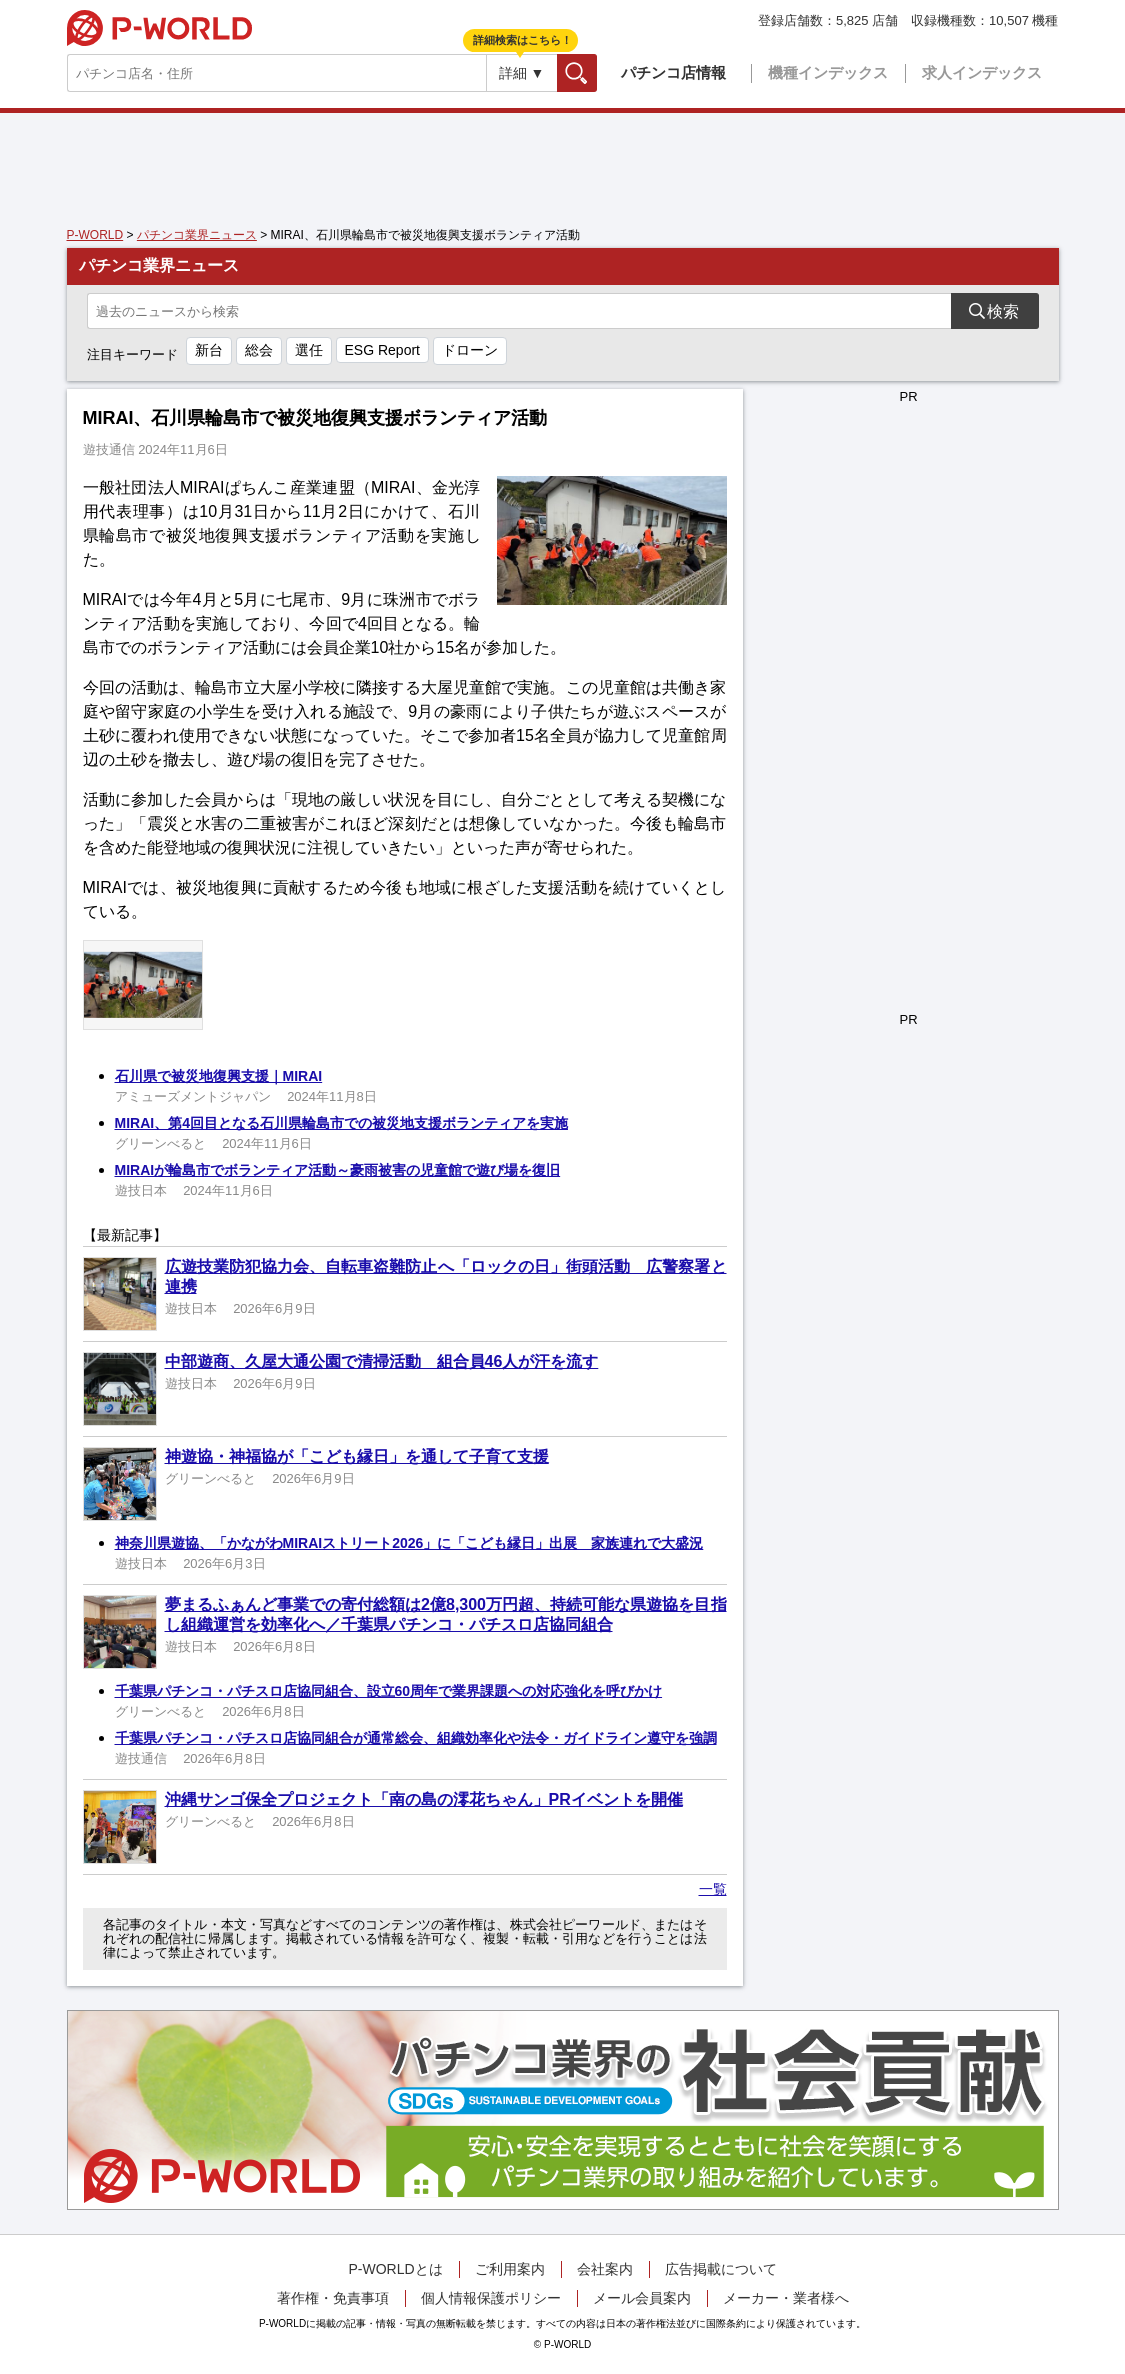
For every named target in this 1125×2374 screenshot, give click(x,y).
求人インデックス (982, 72)
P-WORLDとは (395, 2269)
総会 (259, 350)
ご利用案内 (510, 2269)
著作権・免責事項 (333, 2298)
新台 (209, 350)
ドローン (470, 350)
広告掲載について (721, 2269)
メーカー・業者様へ (786, 2298)
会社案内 (605, 2269)
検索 (596, 72)
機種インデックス (828, 72)
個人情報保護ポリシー (491, 2298)
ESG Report (382, 350)
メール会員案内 (642, 2298)
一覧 (713, 1889)
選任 (309, 350)
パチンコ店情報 (673, 72)
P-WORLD (159, 28)
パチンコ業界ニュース (197, 235)
